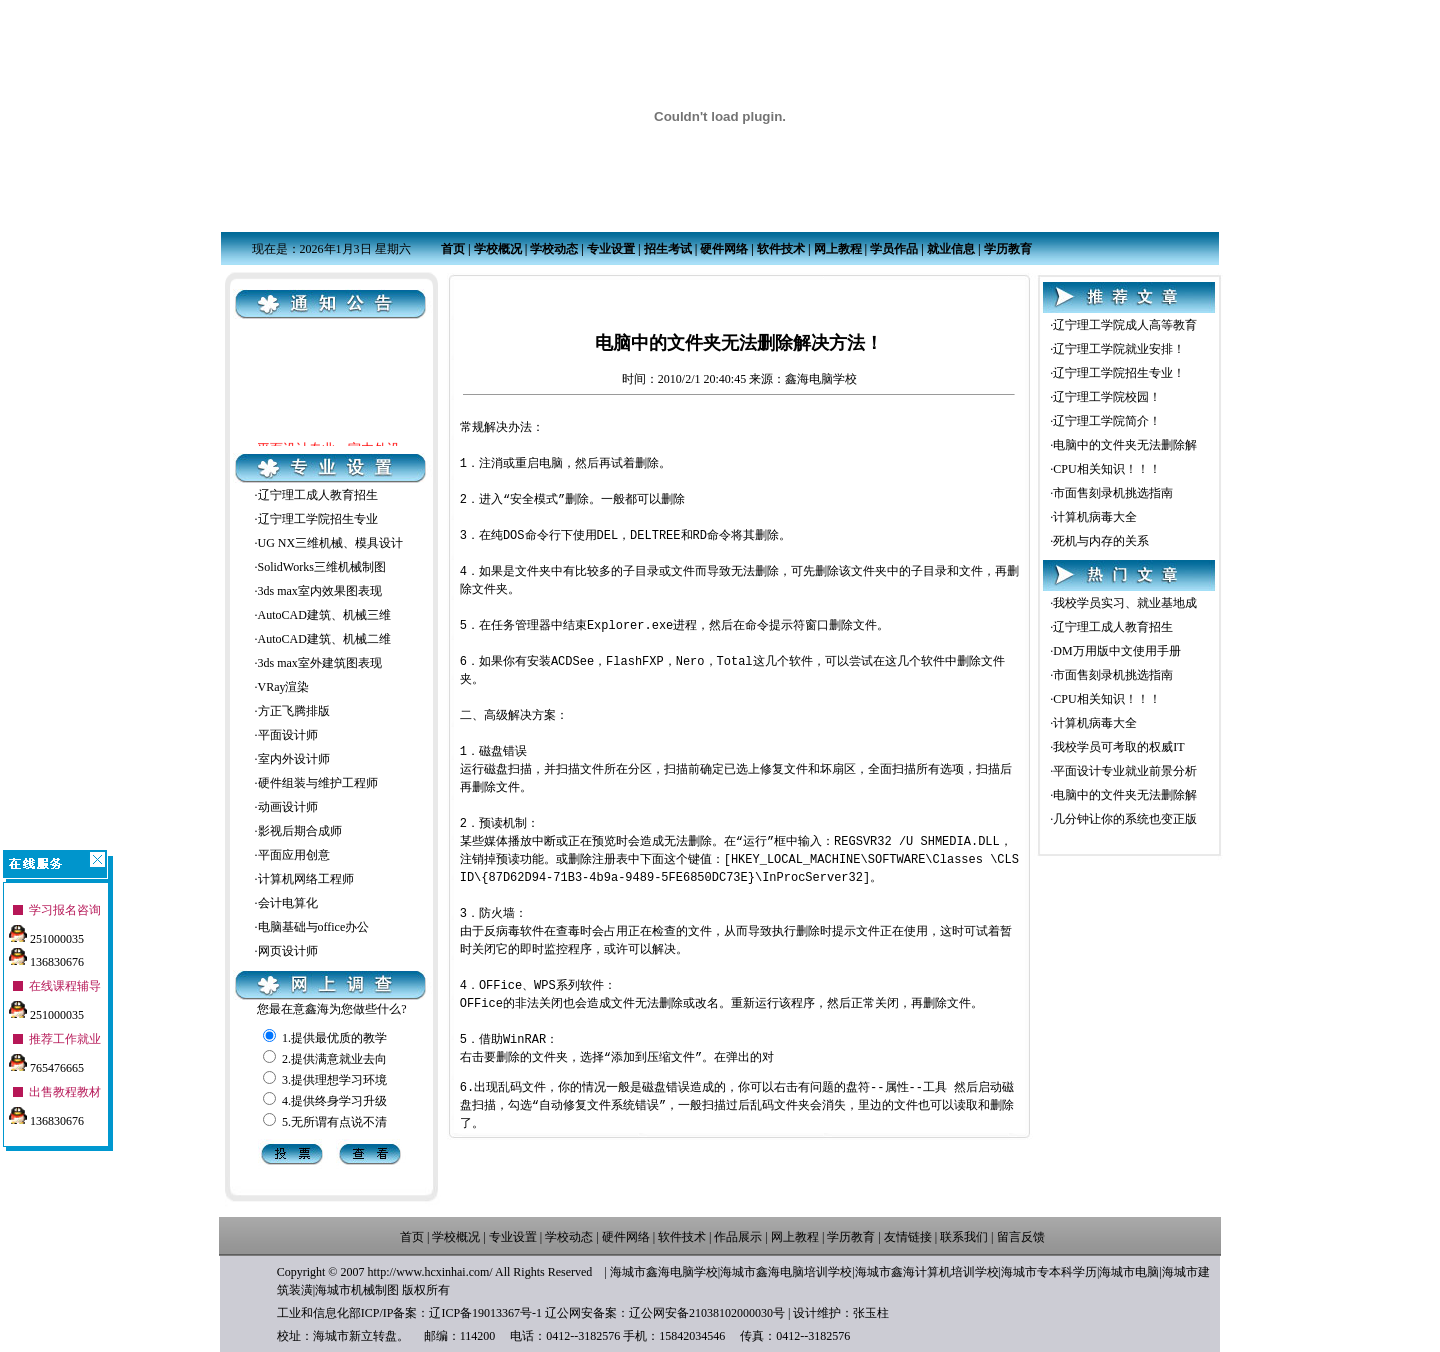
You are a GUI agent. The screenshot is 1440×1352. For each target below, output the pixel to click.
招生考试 (668, 249)
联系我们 (964, 1237)
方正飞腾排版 (294, 711)
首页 (453, 249)
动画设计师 (288, 807)
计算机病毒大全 (1095, 517)
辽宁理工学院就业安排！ (1119, 349)
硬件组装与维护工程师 (318, 783)
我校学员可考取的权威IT (1118, 747)
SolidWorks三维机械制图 (322, 567)
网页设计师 (288, 951)
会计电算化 (288, 903)
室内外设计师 (294, 759)
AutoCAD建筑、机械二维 (324, 639)
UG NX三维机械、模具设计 (331, 543)
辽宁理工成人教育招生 (318, 495)
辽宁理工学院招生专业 (318, 519)
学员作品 (894, 249)
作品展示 (738, 1237)
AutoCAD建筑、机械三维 (324, 615)
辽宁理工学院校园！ (1107, 397)
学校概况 (498, 249)
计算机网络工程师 (306, 879)
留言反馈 (1021, 1237)
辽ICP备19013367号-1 (485, 1313)
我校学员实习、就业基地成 (1125, 603)
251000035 (46, 933)
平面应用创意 (294, 855)
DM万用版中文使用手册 (1116, 651)
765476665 (46, 1062)
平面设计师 (288, 735)
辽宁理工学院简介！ (1107, 421)
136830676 (46, 956)
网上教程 (838, 249)
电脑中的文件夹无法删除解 (1125, 445)
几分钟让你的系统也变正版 (1125, 819)
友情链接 (908, 1237)
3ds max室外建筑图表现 (320, 663)
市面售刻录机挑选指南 (1113, 493)
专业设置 (611, 249)
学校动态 (554, 249)
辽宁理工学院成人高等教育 (1125, 325)
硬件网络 (724, 249)
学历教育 (1008, 249)
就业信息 (951, 249)
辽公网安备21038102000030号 (707, 1313)
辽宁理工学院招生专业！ (1119, 373)
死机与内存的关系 (1101, 541)
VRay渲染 (284, 687)
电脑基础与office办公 (314, 927)
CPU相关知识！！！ (1106, 469)
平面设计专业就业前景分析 (1125, 771)
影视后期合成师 (300, 831)
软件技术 (781, 249)
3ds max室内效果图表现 (320, 591)
